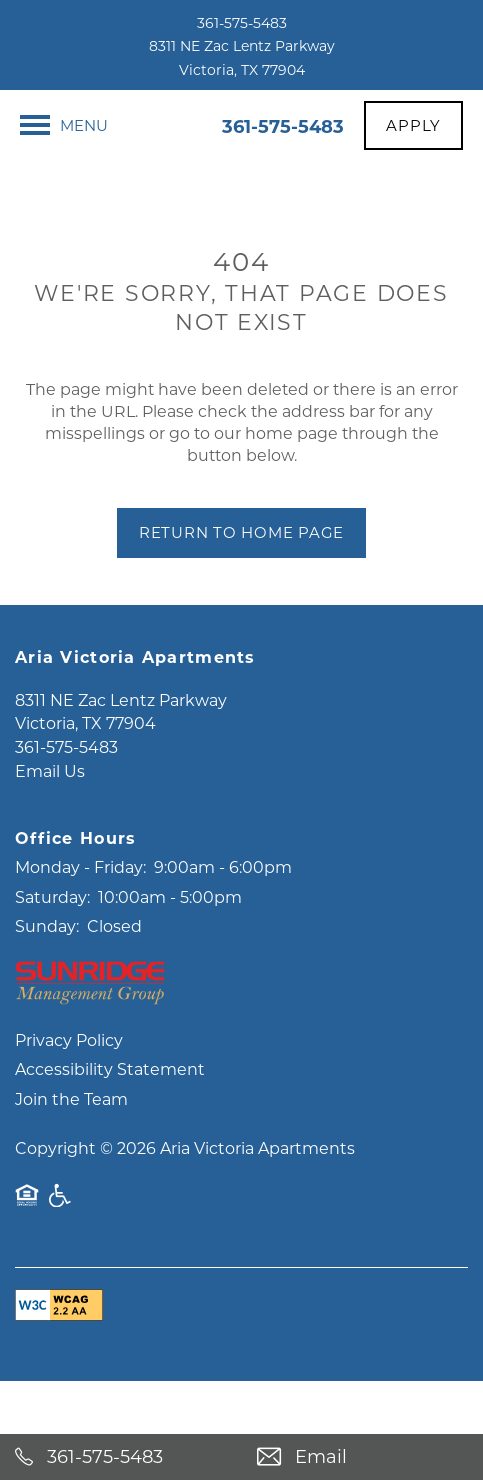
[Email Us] (363, 1457)
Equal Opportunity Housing (27, 1259)
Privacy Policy (69, 1093)
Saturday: (52, 950)
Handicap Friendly (61, 1259)
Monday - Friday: (80, 921)
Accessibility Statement (110, 1123)
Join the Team (71, 1152)
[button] (413, 125)
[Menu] (64, 125)
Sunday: (47, 980)
